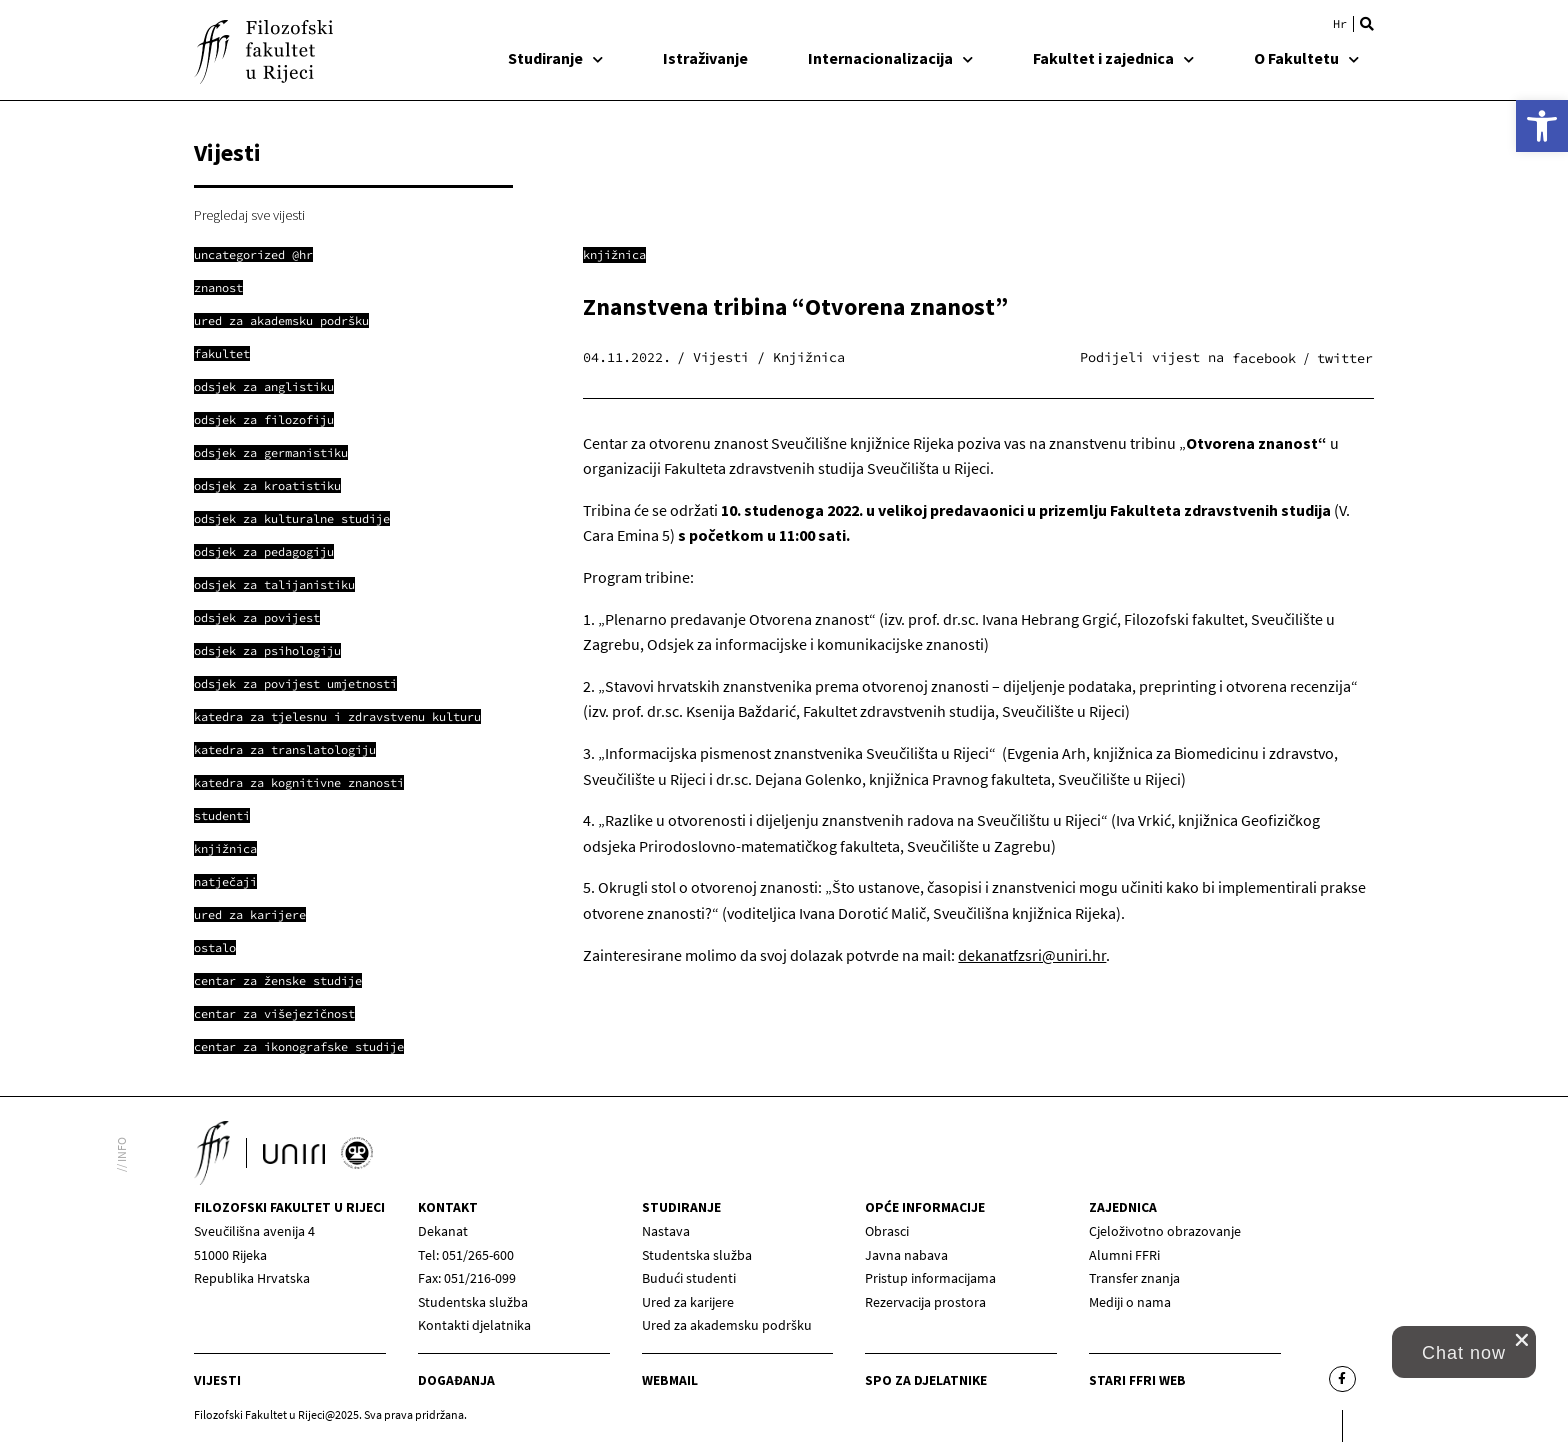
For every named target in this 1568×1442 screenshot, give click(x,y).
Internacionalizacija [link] (890, 58)
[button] (1367, 24)
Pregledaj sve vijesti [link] (249, 215)
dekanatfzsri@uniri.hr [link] (1032, 955)
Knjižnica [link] (614, 254)
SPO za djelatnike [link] (926, 1380)
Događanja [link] (456, 1380)
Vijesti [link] (217, 1380)
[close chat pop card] (1522, 1340)
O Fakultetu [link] (1306, 58)
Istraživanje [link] (705, 58)
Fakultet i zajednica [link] (1113, 58)
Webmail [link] (670, 1380)
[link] (1542, 126)
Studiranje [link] (555, 58)
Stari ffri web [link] (1137, 1380)
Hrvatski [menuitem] (1340, 24)
